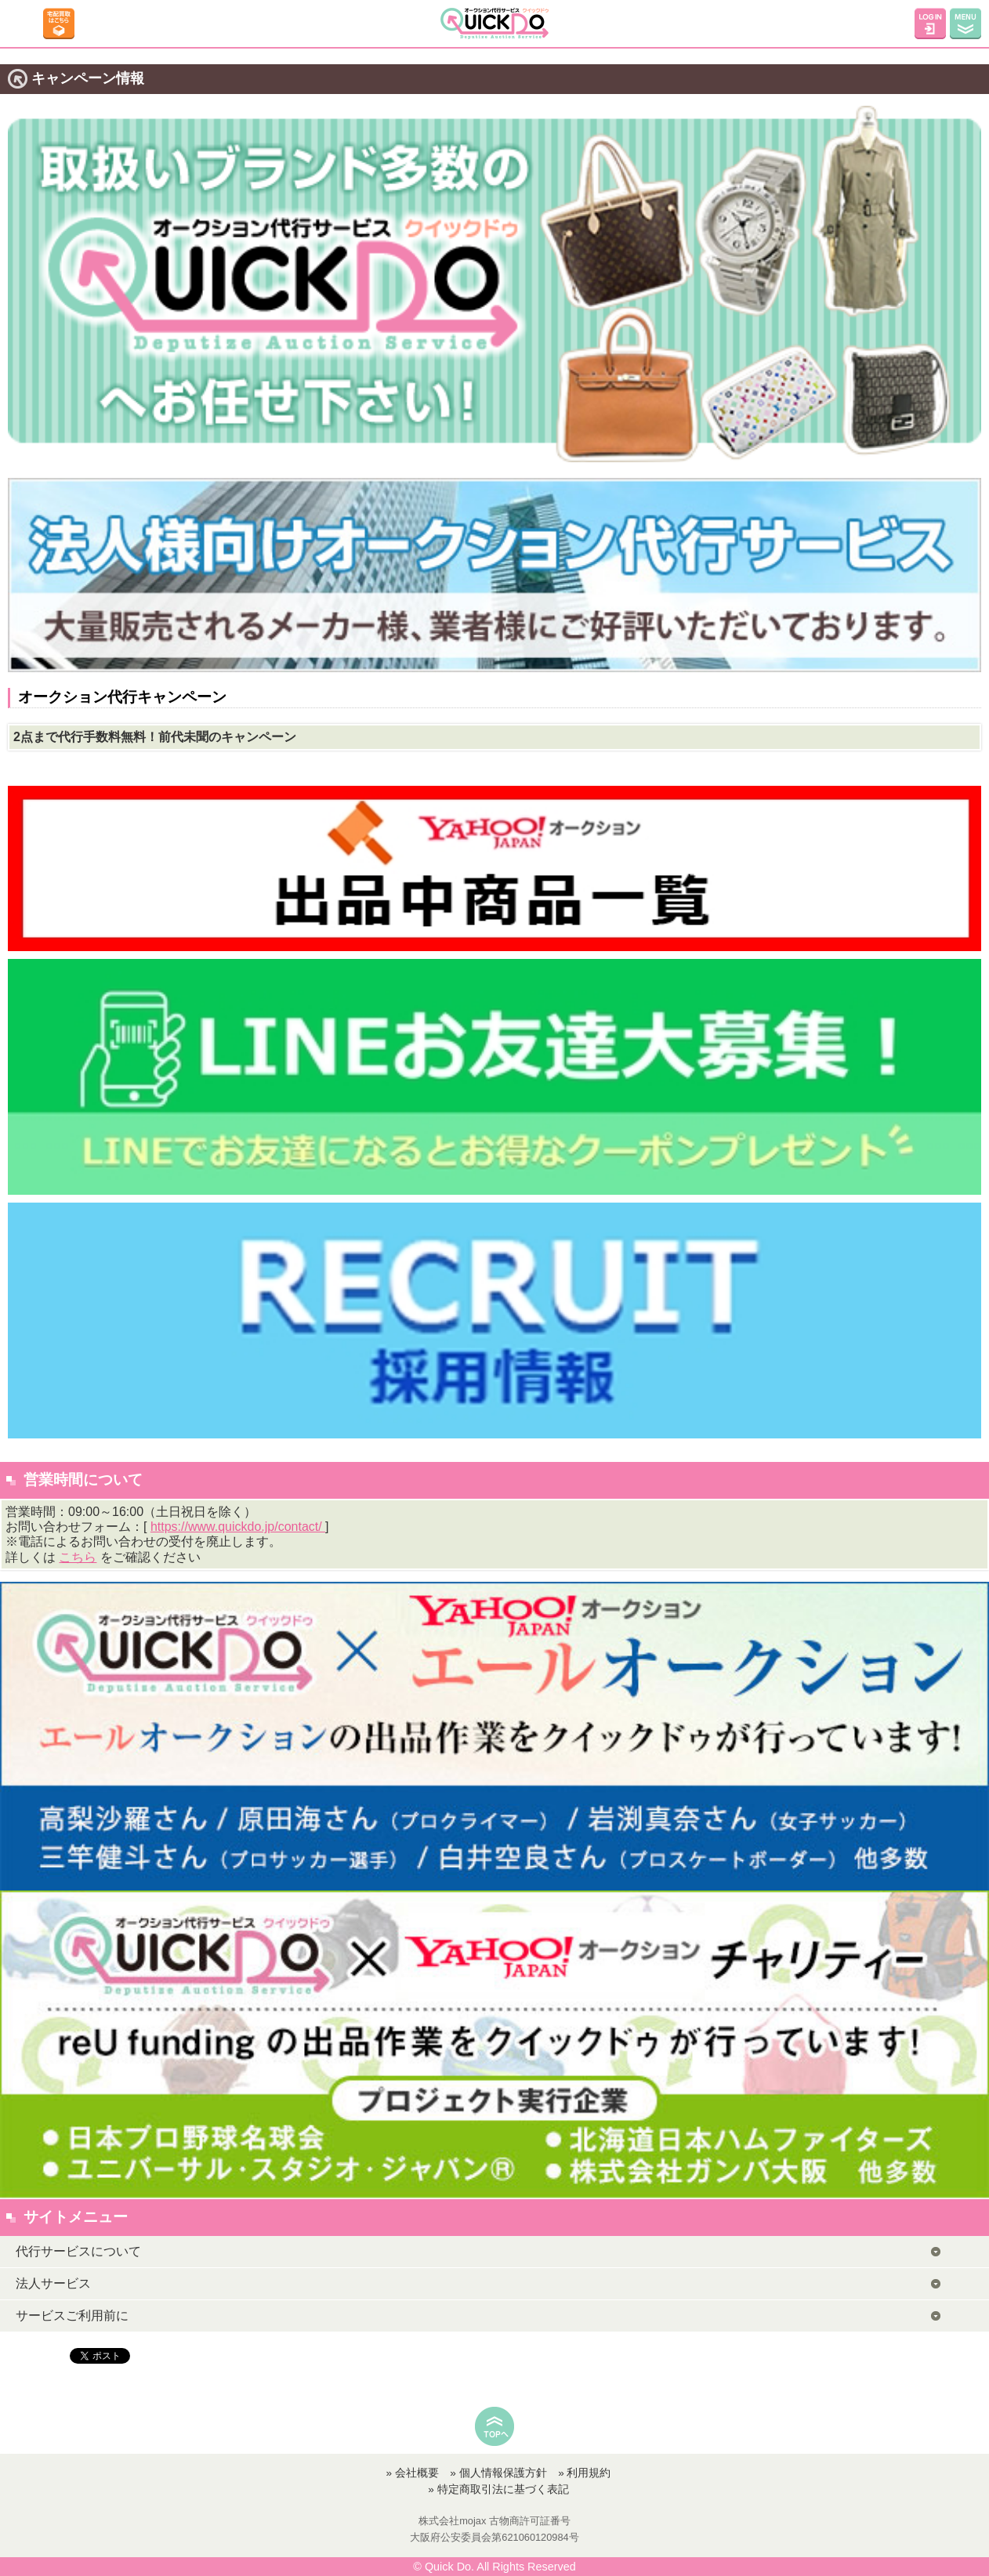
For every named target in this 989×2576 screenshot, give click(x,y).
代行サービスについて (78, 2251)
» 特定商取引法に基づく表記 (498, 2489)
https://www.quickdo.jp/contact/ (237, 1526)
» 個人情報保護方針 (498, 2473)
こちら (77, 1557)
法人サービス (53, 2283)
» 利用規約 (584, 2473)
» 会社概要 (412, 2473)
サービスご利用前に (72, 2315)
